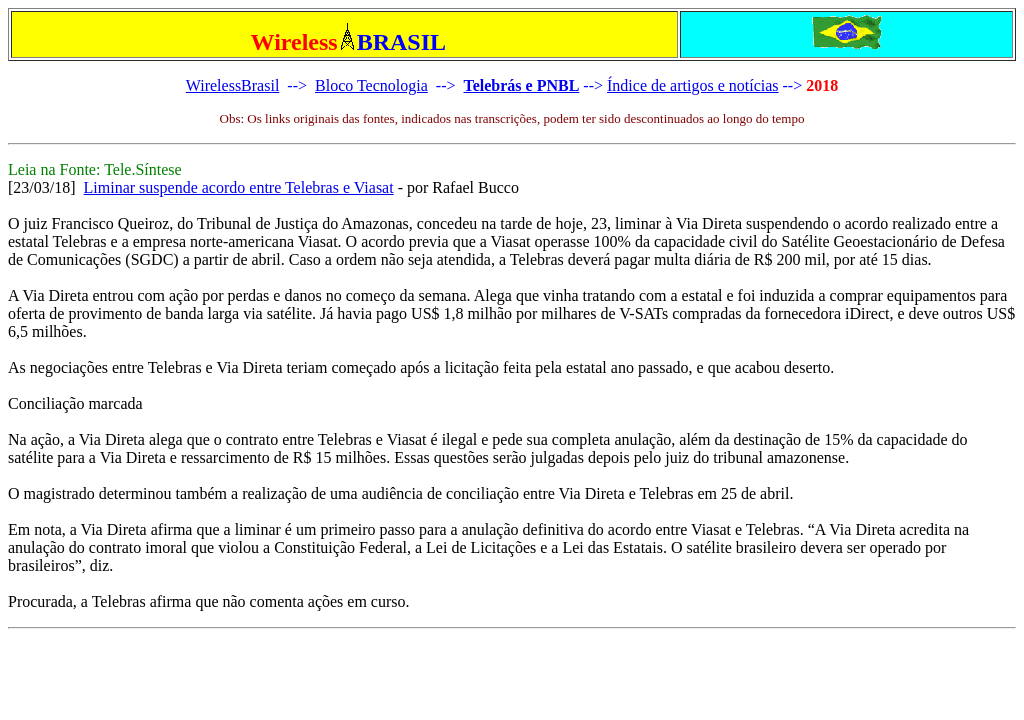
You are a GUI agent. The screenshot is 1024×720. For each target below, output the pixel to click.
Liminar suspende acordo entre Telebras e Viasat (239, 187)
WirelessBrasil (233, 85)
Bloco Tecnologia (371, 85)
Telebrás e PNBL (521, 85)
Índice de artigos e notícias (693, 85)
